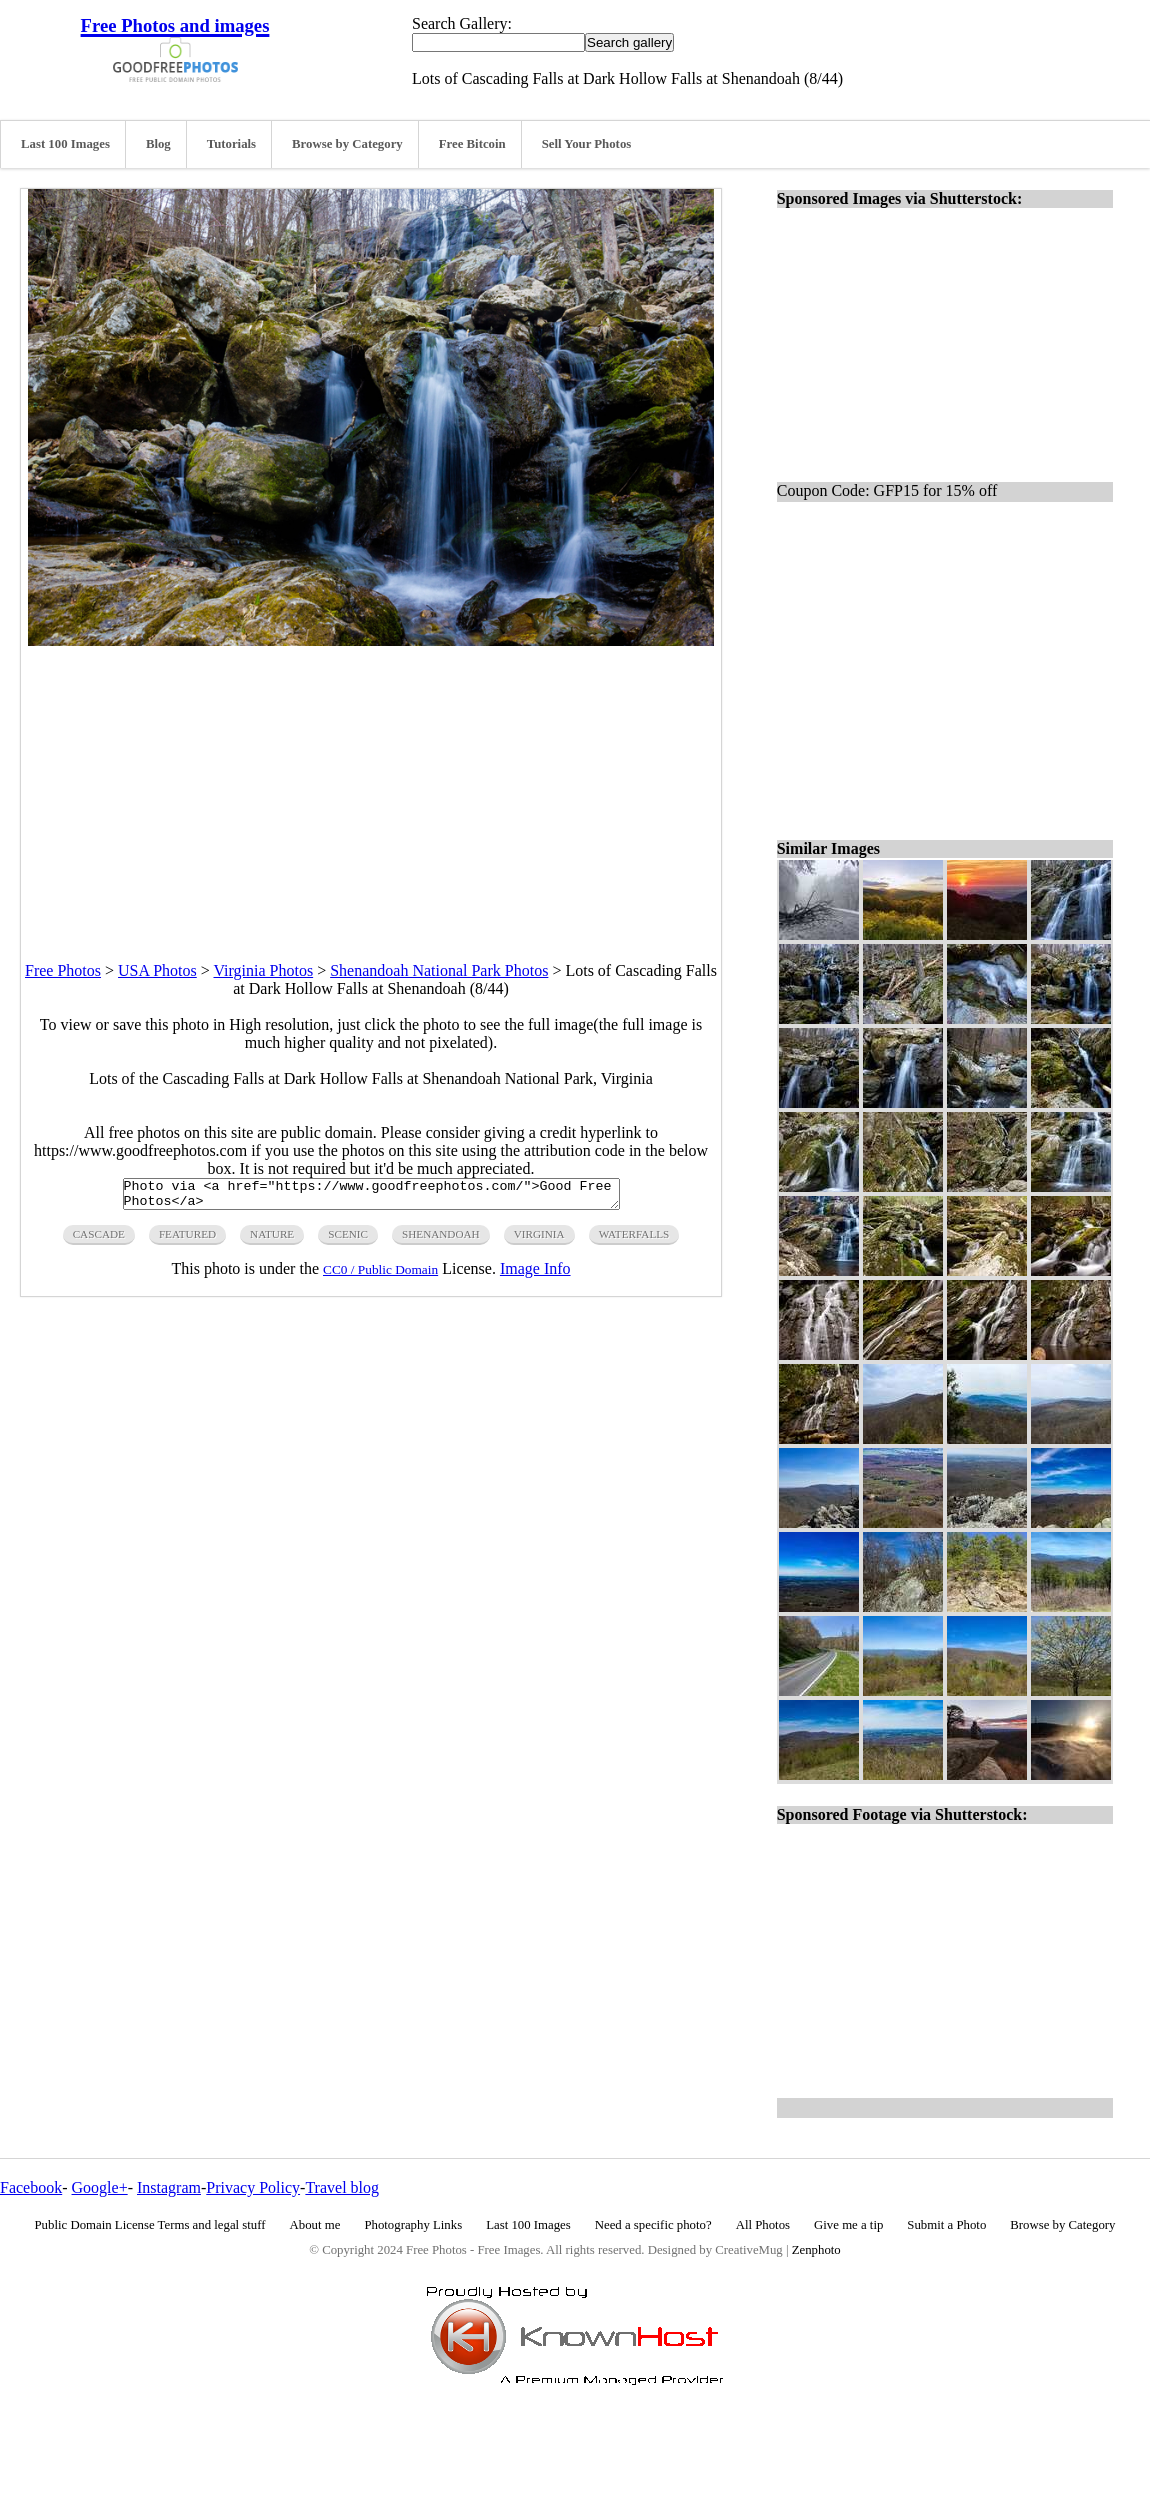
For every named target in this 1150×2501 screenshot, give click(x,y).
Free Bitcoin (472, 144)
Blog (158, 144)
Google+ (100, 2187)
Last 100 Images (65, 144)
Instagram (169, 2187)
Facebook (31, 2187)
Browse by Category (347, 144)
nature (272, 1240)
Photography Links (413, 2225)
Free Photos (63, 970)
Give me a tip (848, 2225)
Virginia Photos (264, 970)
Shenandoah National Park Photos (439, 970)
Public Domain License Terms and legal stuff (150, 2225)
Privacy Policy (253, 2187)
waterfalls (634, 1240)
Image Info (535, 1274)
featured (187, 1240)
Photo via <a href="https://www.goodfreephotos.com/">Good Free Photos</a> (371, 1197)
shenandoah (441, 1240)
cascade (99, 1240)
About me (315, 2225)
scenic (348, 1240)
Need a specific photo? (653, 2225)
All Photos (763, 2225)
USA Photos (157, 970)
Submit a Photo (946, 2225)
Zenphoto (816, 2250)
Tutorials (231, 144)
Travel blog (342, 2187)
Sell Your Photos (587, 144)
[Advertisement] (371, 786)
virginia (539, 1240)
